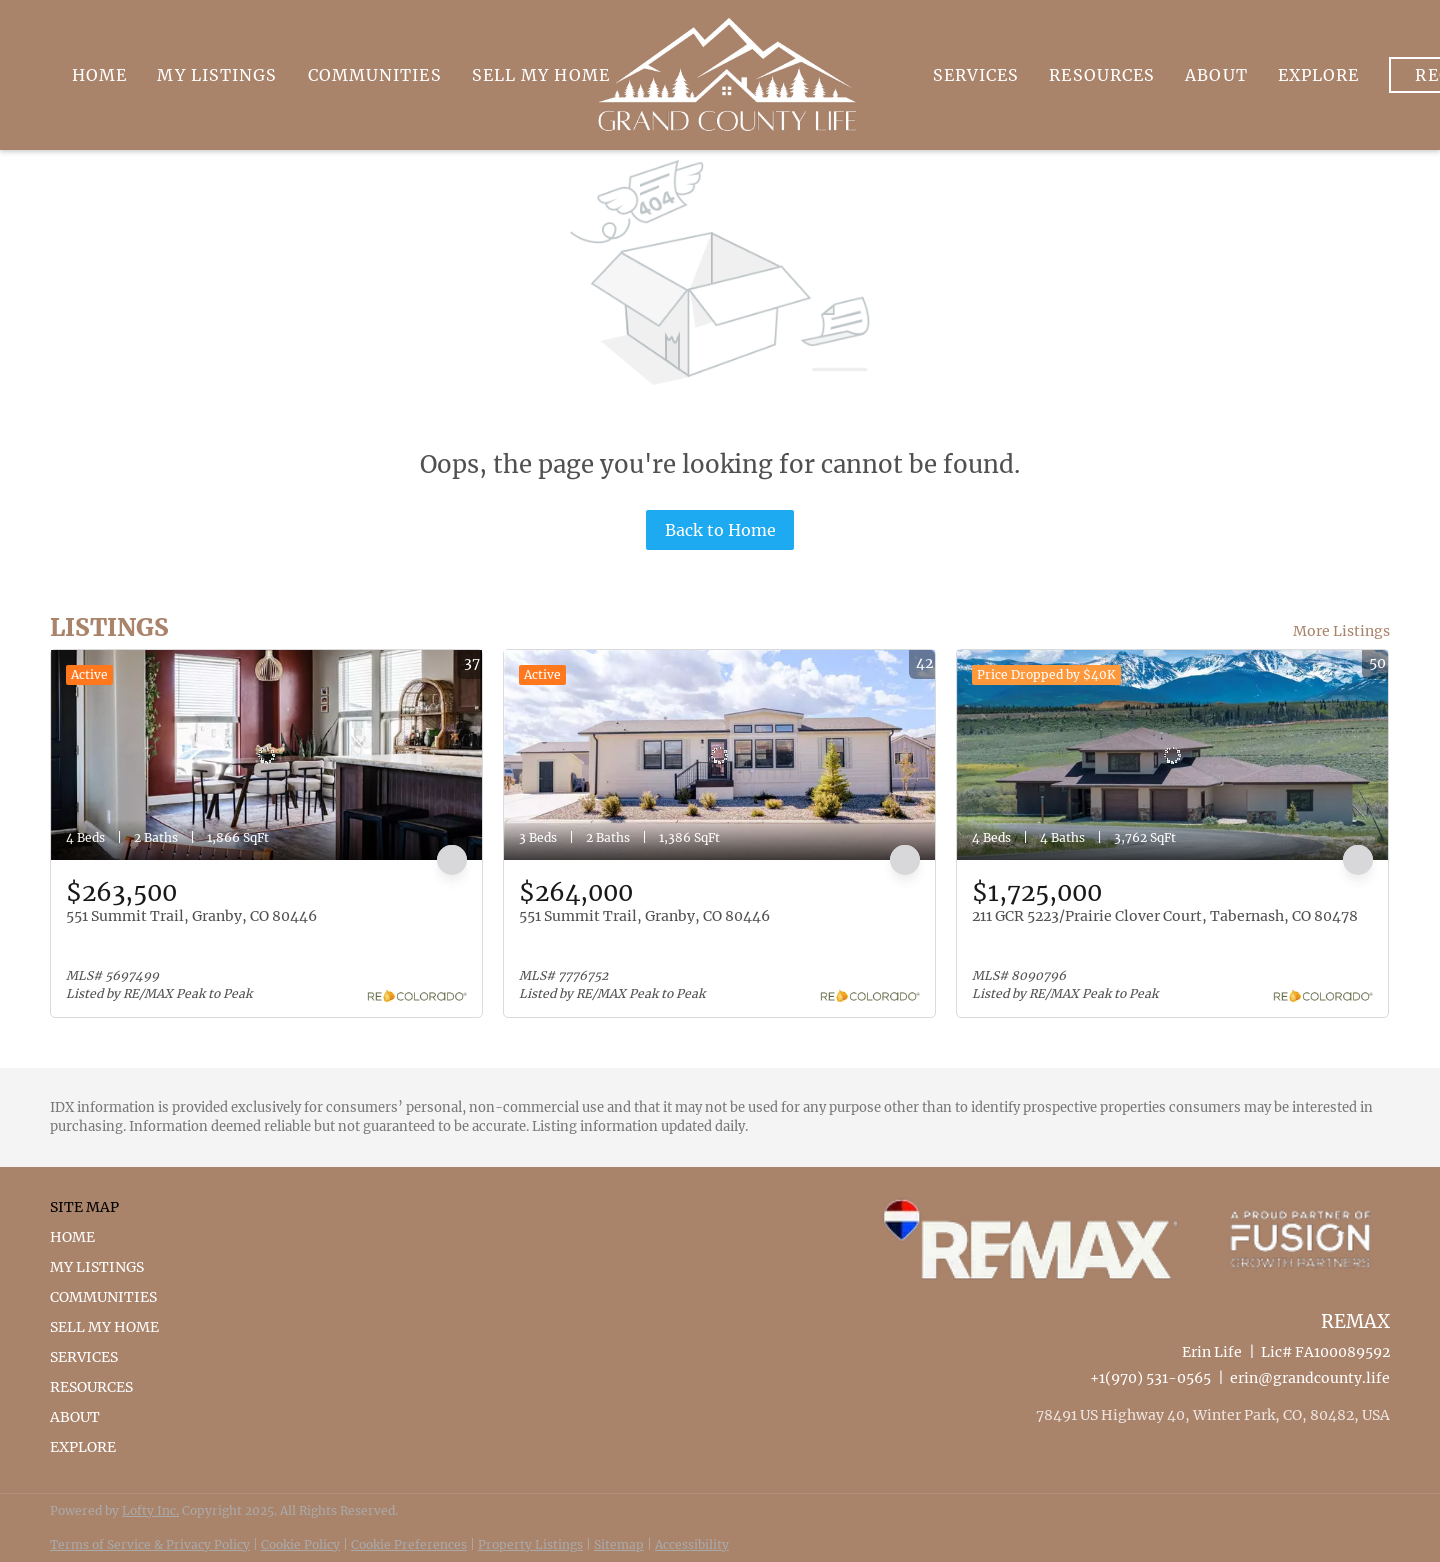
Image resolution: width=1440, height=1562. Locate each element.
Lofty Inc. (150, 1510)
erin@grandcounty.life (1310, 1378)
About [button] (1216, 75)
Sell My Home (541, 75)
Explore (1319, 75)
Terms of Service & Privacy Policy (150, 1544)
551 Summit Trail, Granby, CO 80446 (191, 916)
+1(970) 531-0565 (1150, 1378)
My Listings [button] (217, 75)
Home (99, 75)
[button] (110, 1237)
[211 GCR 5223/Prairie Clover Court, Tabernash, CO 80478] (1172, 755)
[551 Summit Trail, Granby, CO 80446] (266, 755)
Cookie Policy (300, 1544)
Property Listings (530, 1544)
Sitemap (619, 1544)
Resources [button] (1102, 75)
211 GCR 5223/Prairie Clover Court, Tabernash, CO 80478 (1165, 916)
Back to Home (720, 530)
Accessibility (692, 1544)
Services (976, 75)
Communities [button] (375, 75)
